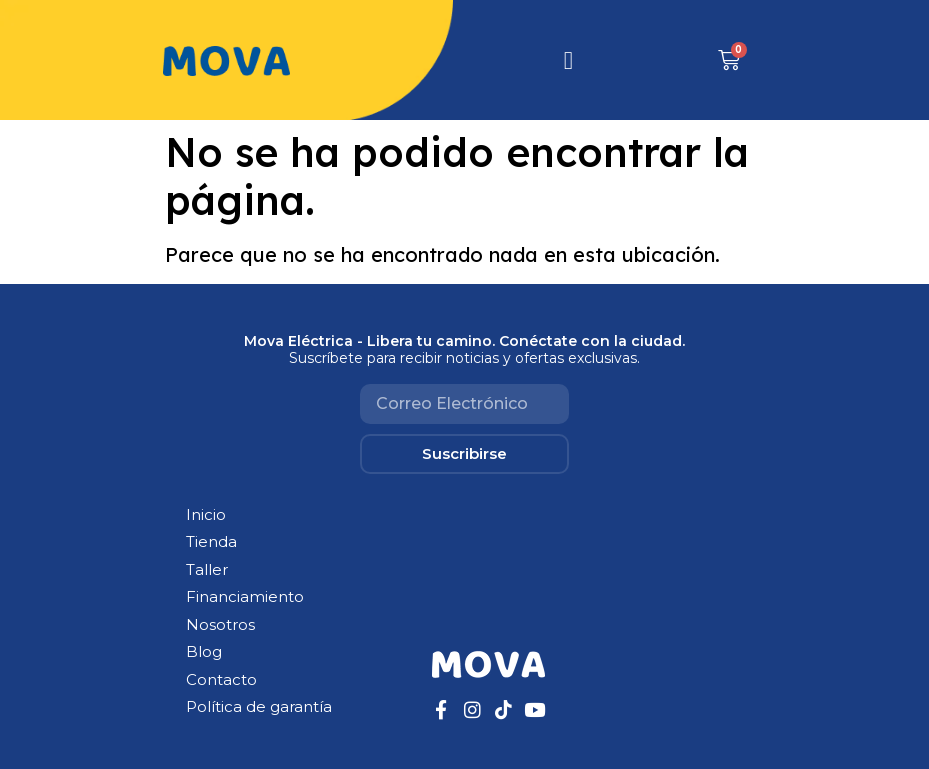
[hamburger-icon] (568, 60)
